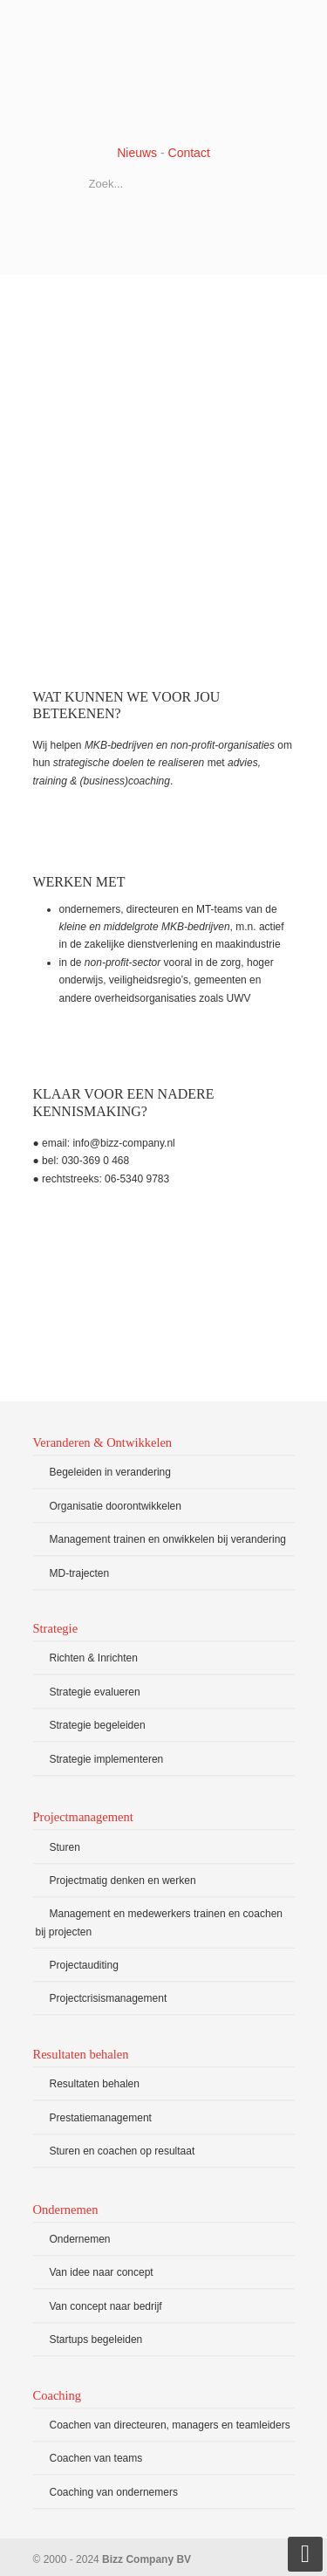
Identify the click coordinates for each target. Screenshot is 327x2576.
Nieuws (137, 153)
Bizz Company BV (164, 70)
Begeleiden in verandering (110, 1472)
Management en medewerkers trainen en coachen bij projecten (159, 1922)
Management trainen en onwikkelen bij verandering (168, 1539)
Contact (189, 153)
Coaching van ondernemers (114, 2492)
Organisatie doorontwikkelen (115, 1506)
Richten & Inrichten (94, 1658)
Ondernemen (80, 2239)
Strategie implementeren (107, 1759)
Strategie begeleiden (98, 1725)
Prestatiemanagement (101, 2118)
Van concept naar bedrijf (106, 2306)
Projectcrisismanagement (108, 1998)
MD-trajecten (80, 1573)
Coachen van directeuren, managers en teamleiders (170, 2425)
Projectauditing (84, 1965)
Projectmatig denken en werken (123, 1880)
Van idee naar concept (101, 2272)
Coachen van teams (96, 2458)
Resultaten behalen (95, 2084)
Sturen (65, 1847)
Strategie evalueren (95, 1692)
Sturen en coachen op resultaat (122, 2151)
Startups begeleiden (96, 2339)
